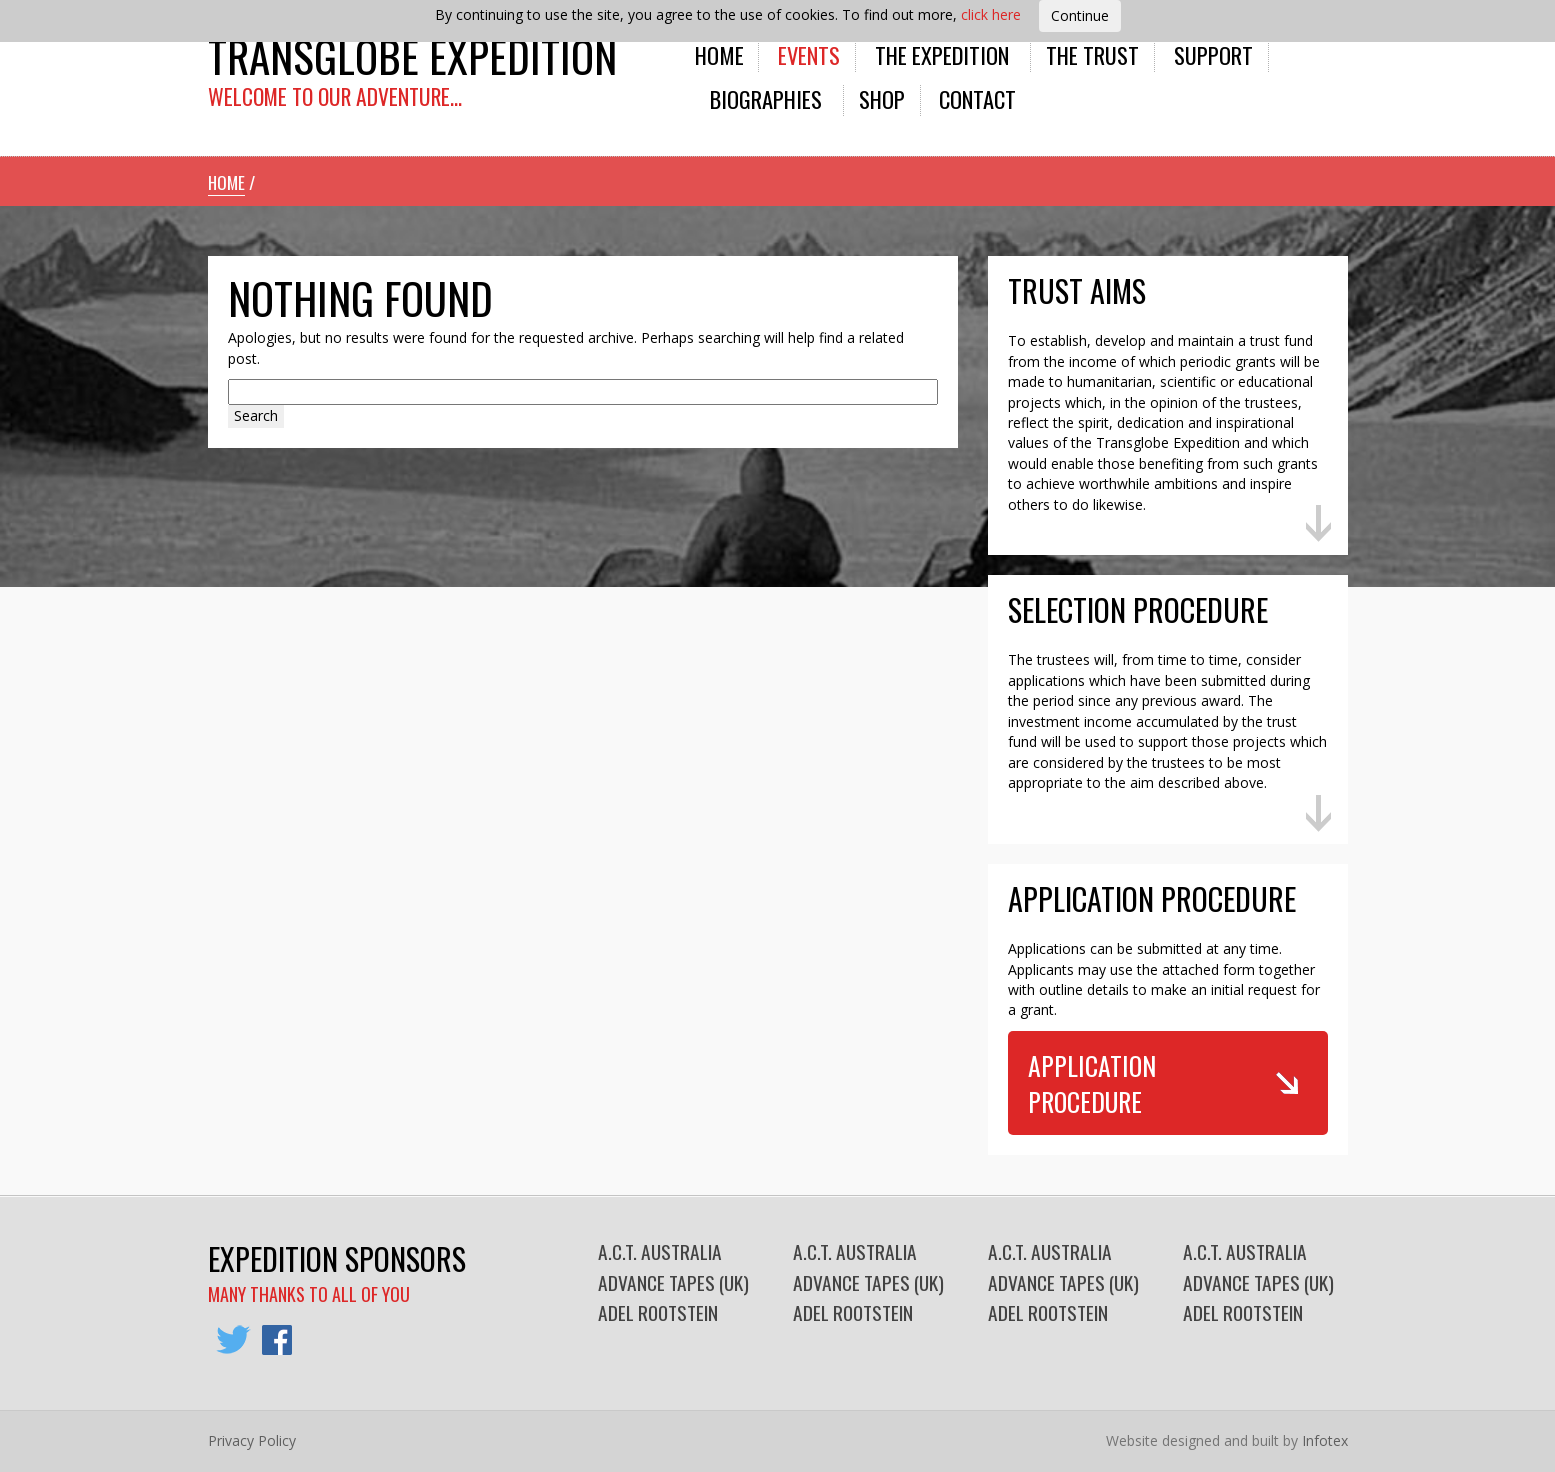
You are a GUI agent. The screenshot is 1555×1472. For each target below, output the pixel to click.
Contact (977, 98)
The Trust (1092, 54)
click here (991, 14)
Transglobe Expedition (412, 55)
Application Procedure (1092, 1083)
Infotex (1325, 1440)
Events (809, 54)
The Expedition (942, 54)
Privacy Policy (252, 1440)
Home (719, 54)
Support (1213, 54)
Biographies (766, 98)
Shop (882, 98)
